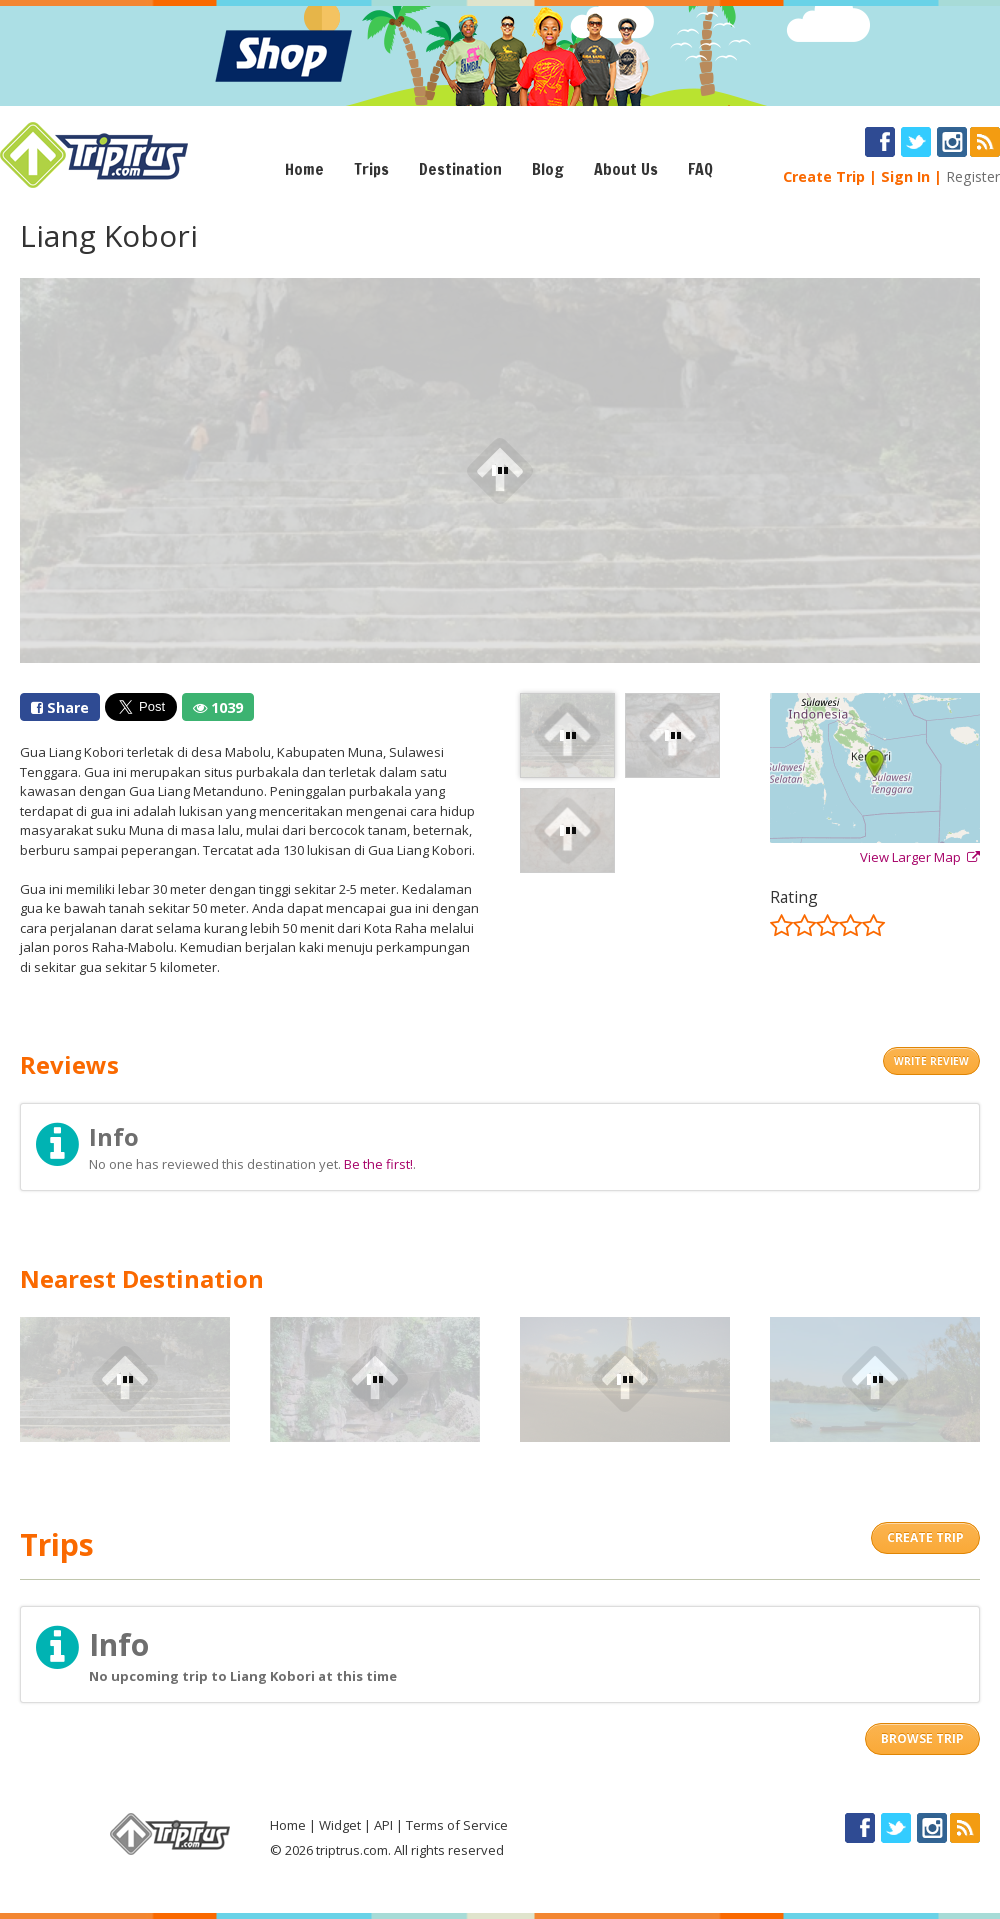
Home (304, 169)
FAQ (700, 169)
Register (973, 176)
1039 (218, 707)
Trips (371, 169)
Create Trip (824, 176)
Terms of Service (457, 1825)
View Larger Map (920, 857)
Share (60, 707)
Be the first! (378, 1164)
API (383, 1825)
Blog (548, 169)
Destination (460, 169)
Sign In (905, 176)
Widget (340, 1825)
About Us (626, 169)
